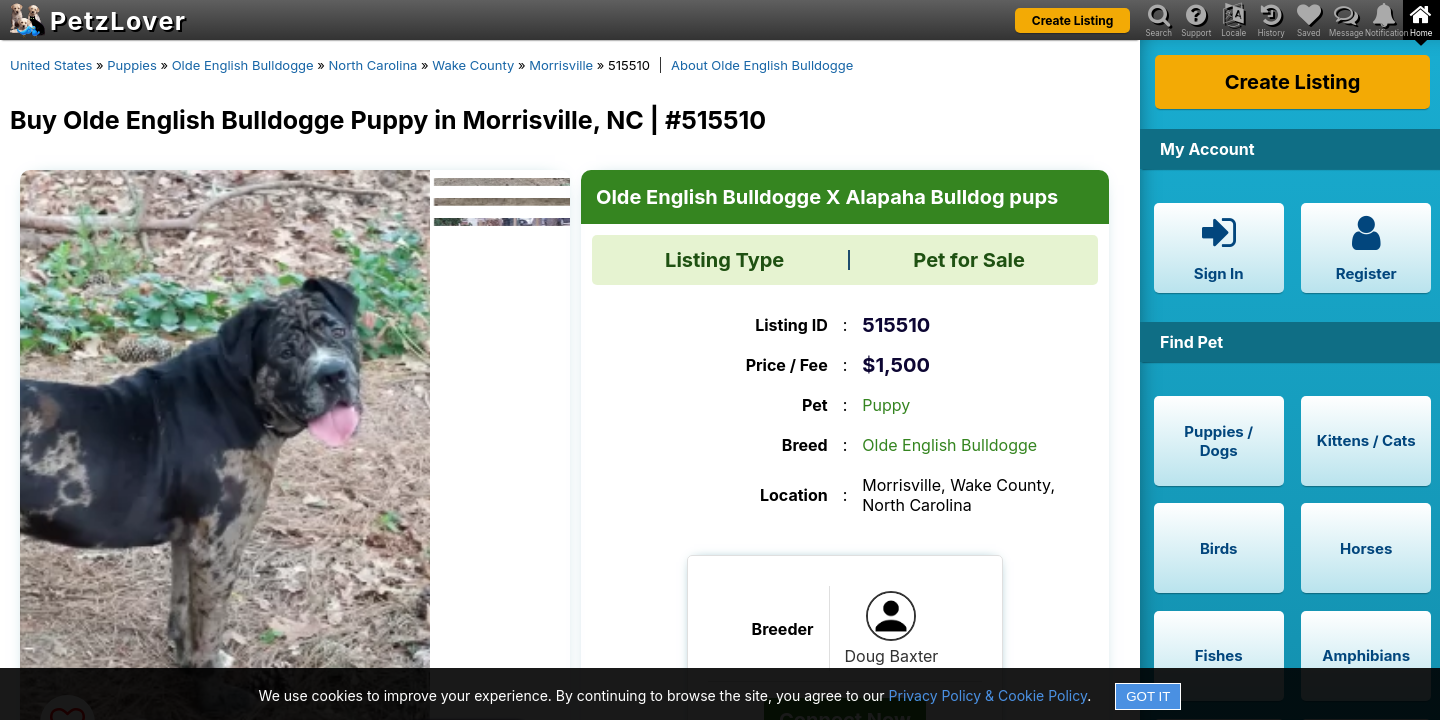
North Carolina (373, 65)
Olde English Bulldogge (243, 65)
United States (51, 65)
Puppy (886, 405)
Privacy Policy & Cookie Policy (988, 695)
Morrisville (561, 65)
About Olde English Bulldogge (762, 65)
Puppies (132, 65)
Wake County (473, 65)
